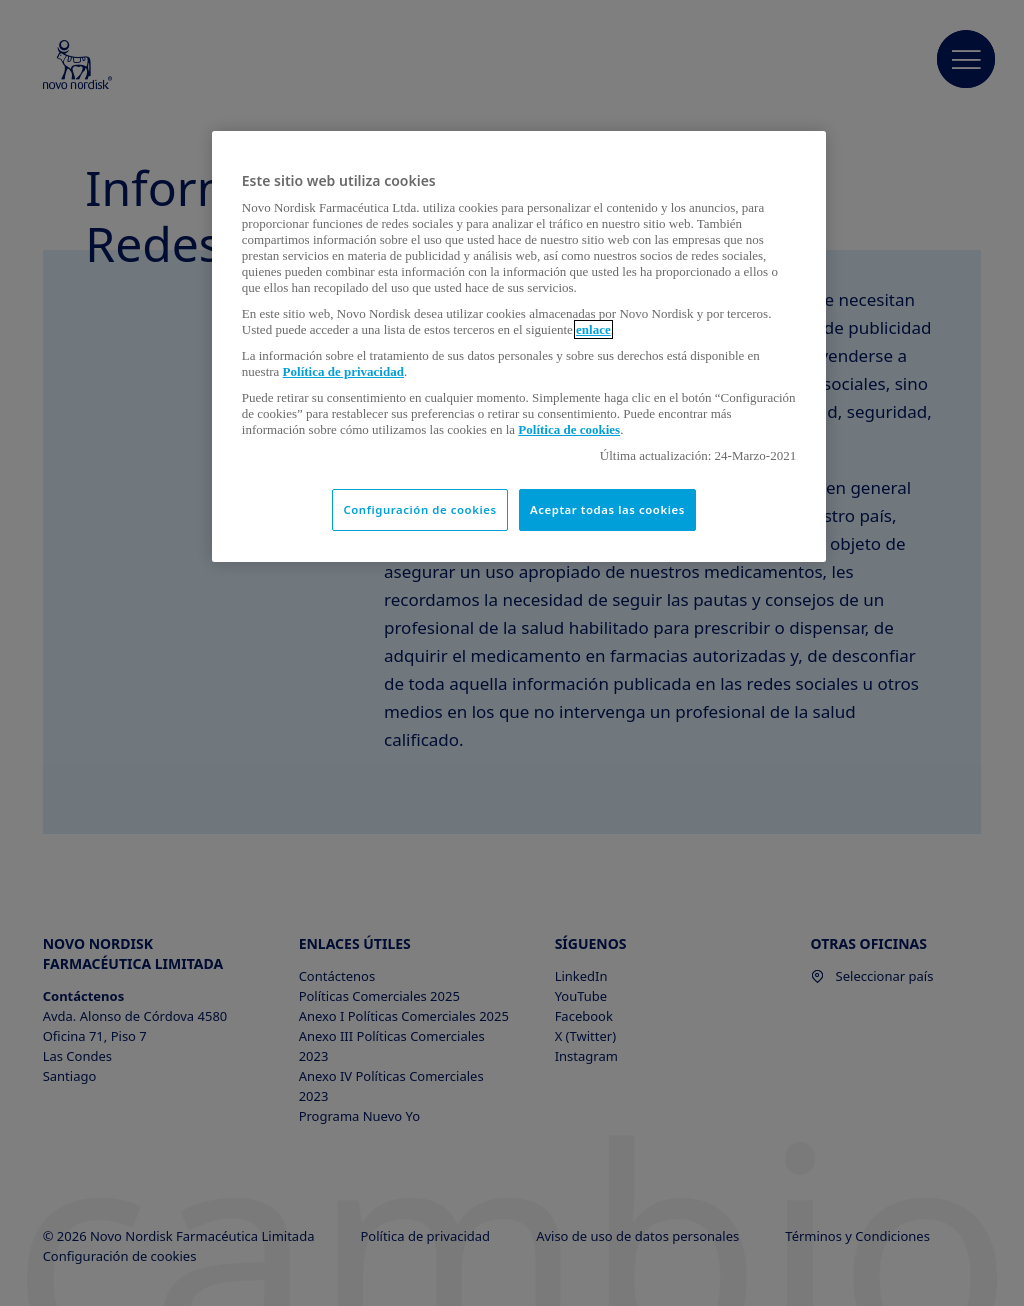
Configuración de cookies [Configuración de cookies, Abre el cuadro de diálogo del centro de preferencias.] (419, 509)
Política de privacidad (343, 371)
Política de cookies (569, 429)
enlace (593, 329)
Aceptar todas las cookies (607, 509)
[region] (519, 347)
